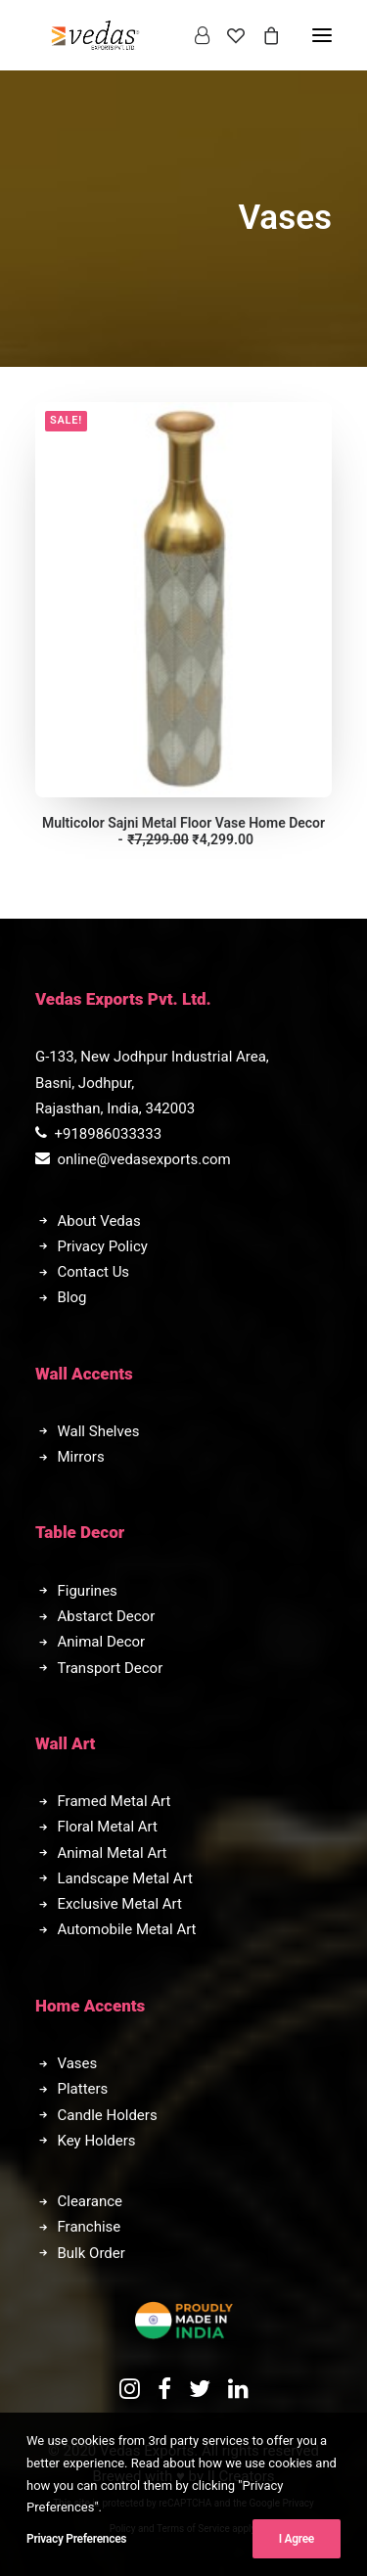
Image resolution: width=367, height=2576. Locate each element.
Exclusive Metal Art (120, 1904)
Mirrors (81, 1457)
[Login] (193, 35)
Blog (72, 1297)
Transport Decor (110, 1668)
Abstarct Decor (107, 1616)
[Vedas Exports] (95, 35)
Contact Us (94, 1272)
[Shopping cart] (262, 35)
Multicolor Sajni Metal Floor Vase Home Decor (183, 831)
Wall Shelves (99, 1431)
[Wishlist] (227, 35)
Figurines (87, 1591)
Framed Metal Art (114, 1801)
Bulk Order (91, 2253)
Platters (83, 2089)
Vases (78, 2063)
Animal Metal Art (112, 1853)
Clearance (90, 2201)
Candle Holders (108, 2115)
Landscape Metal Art (125, 1878)
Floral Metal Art (108, 1826)
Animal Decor (102, 1641)
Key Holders (97, 2140)
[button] (183, 599)
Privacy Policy (103, 1246)
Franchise (89, 2227)
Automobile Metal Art (127, 1929)
